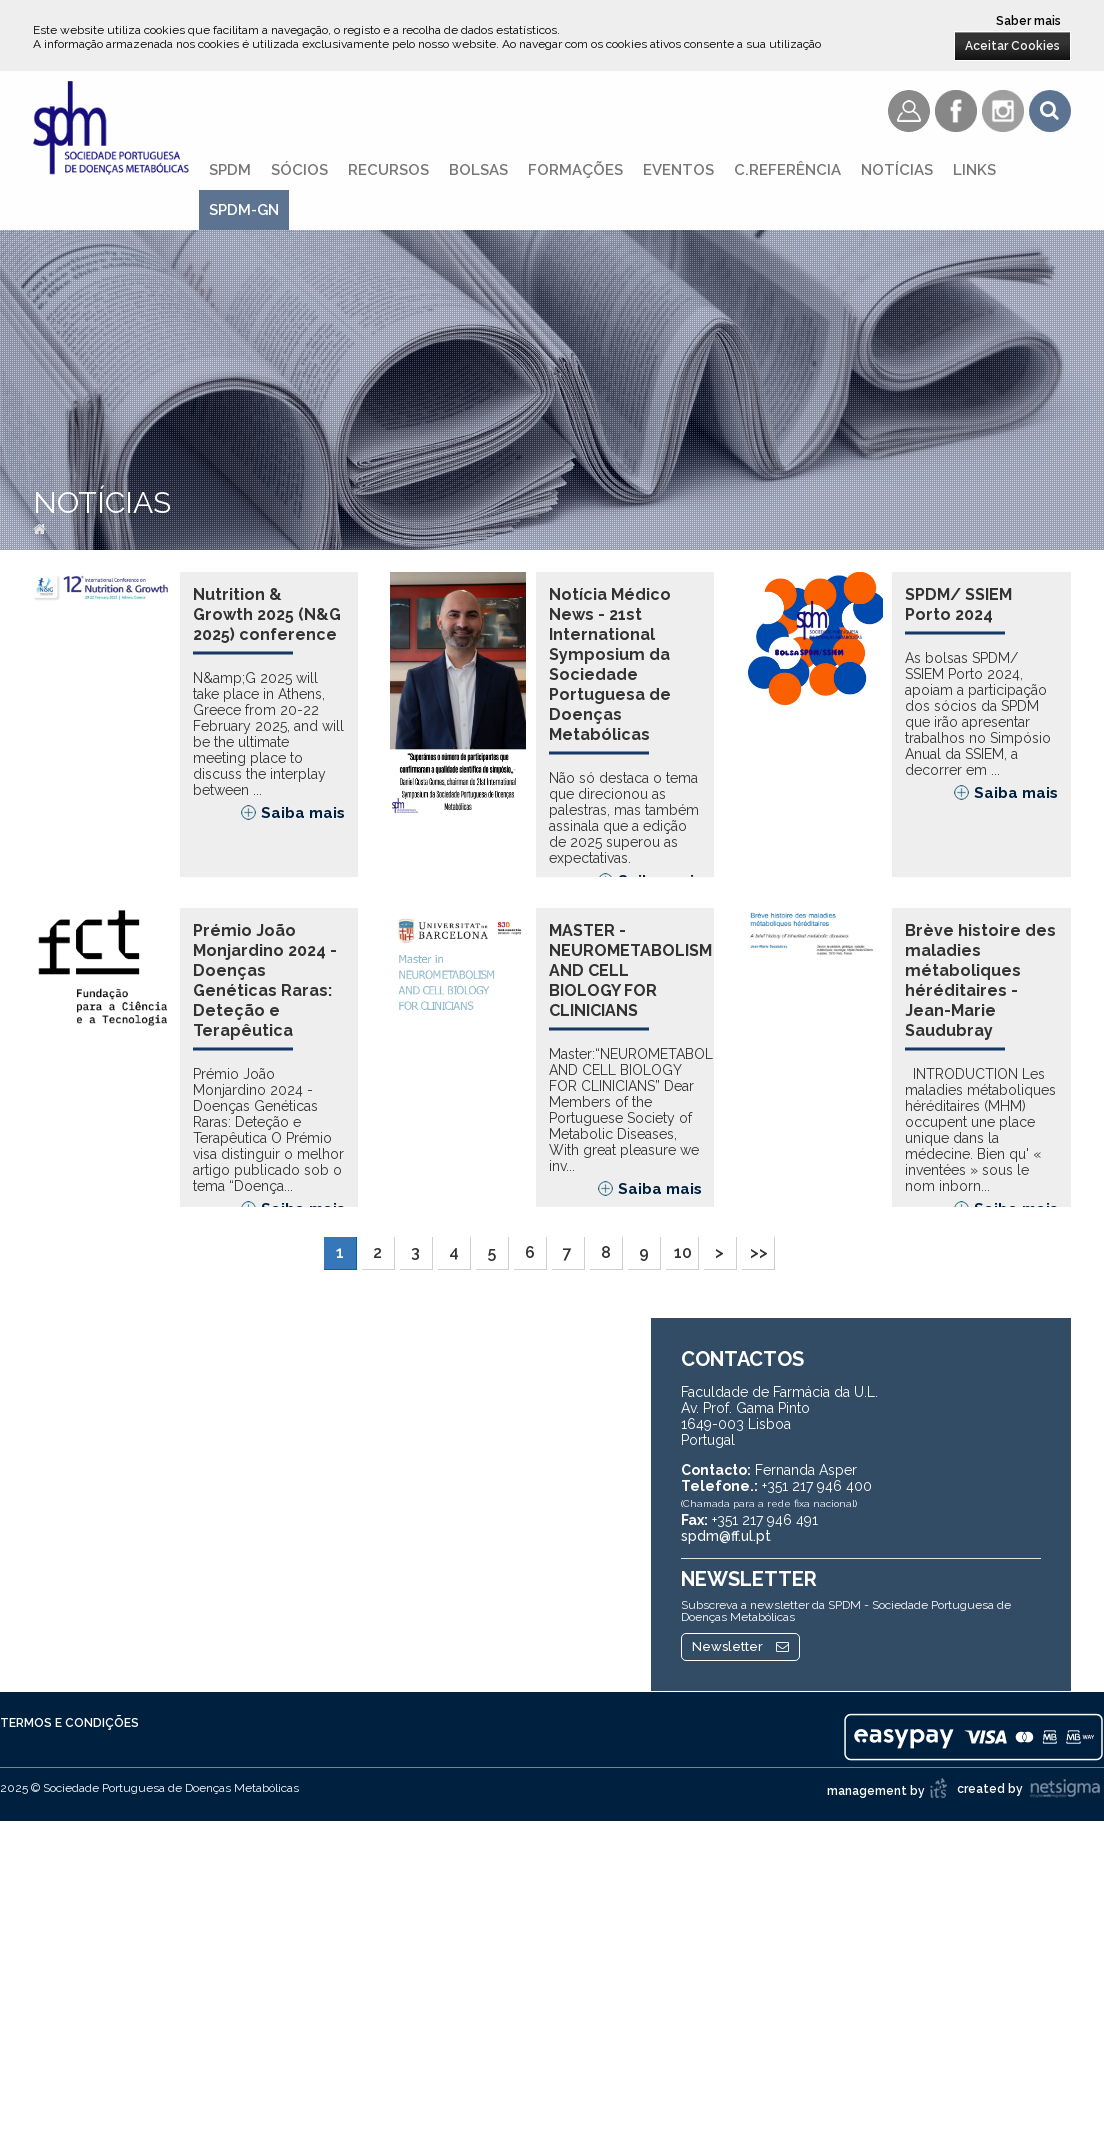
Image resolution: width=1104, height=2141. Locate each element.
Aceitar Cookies (1012, 46)
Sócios (299, 170)
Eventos (678, 170)
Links (974, 170)
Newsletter (740, 1699)
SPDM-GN (244, 210)
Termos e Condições (69, 1776)
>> (759, 1305)
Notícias (897, 170)
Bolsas (478, 170)
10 (683, 1305)
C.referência (787, 170)
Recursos (388, 170)
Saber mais (1028, 21)
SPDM (230, 170)
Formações (575, 170)
